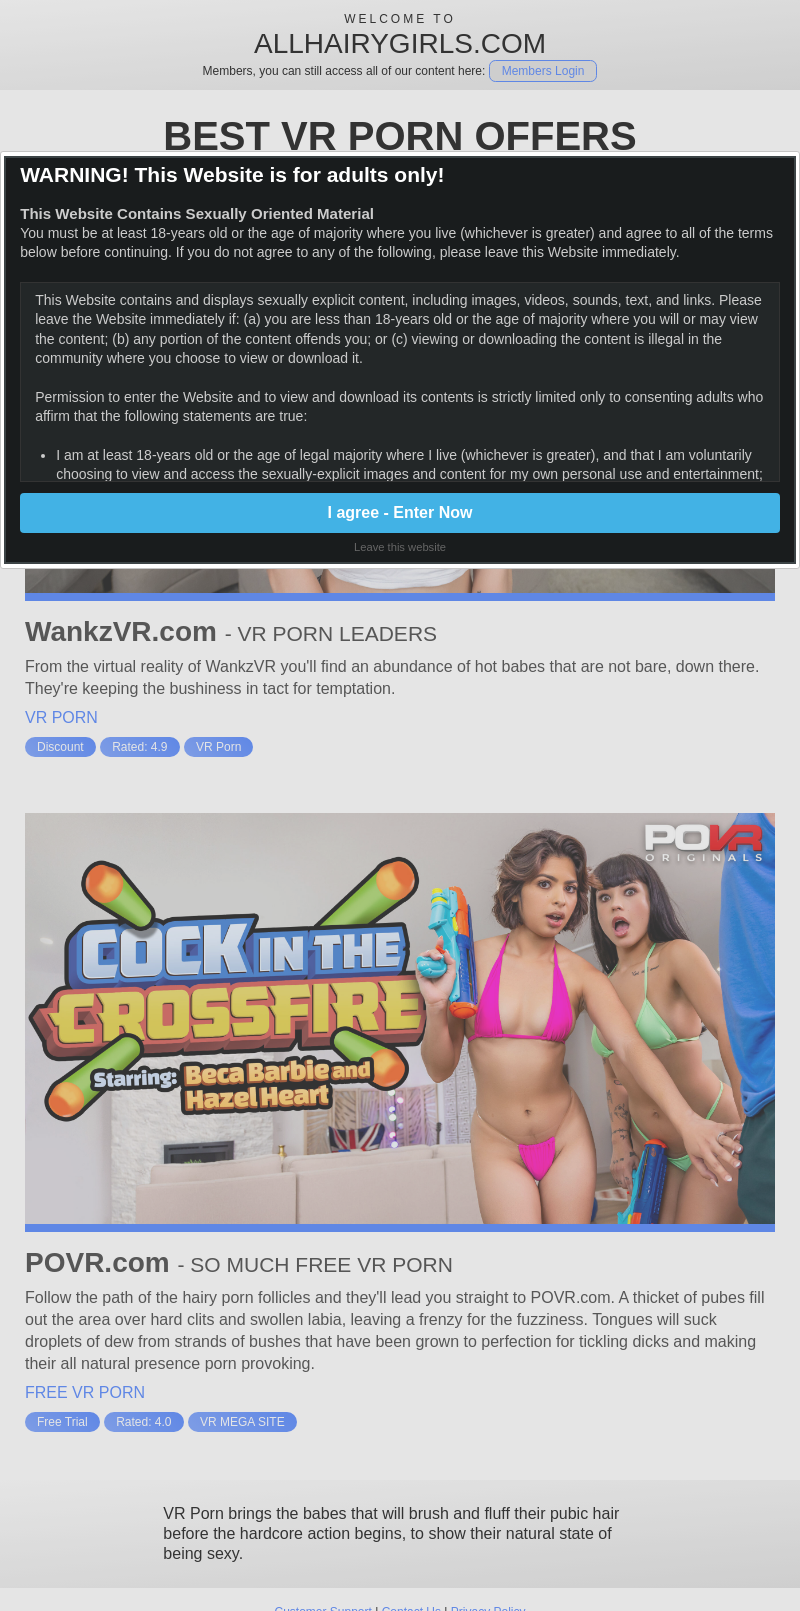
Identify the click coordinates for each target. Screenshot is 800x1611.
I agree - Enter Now (400, 512)
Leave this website (400, 547)
